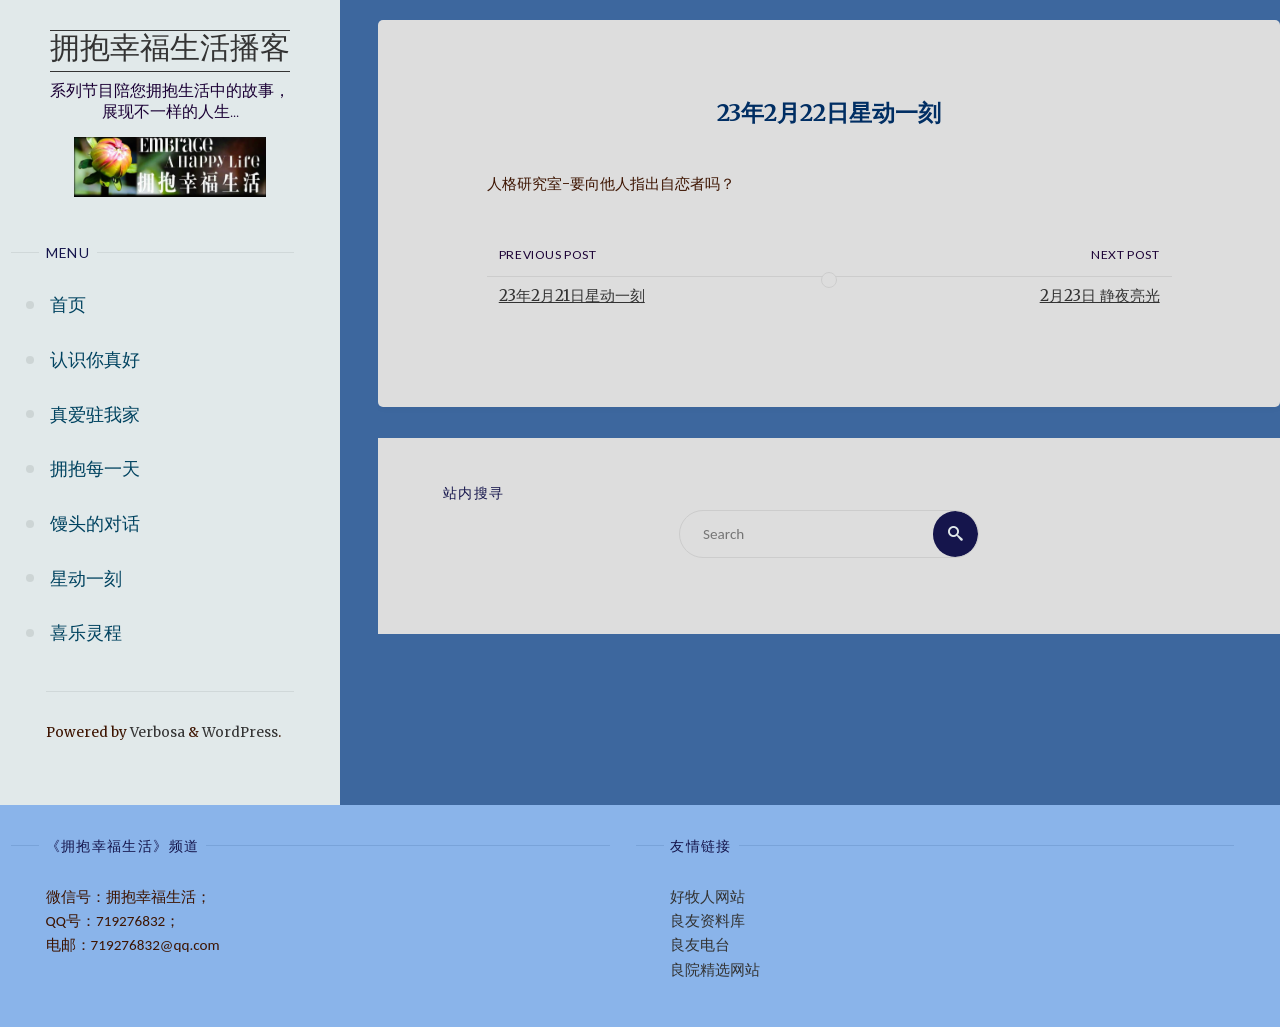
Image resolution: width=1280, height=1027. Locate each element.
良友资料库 (707, 921)
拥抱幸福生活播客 (170, 50)
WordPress (240, 732)
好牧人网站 (707, 897)
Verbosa (156, 732)
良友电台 (700, 945)
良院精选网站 (715, 970)
